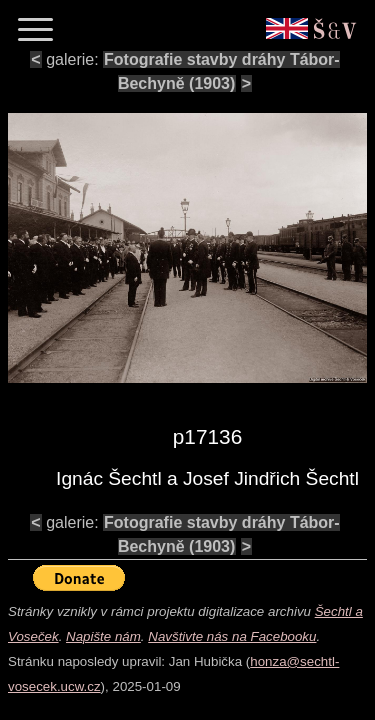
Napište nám (103, 636)
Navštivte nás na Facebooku (232, 636)
